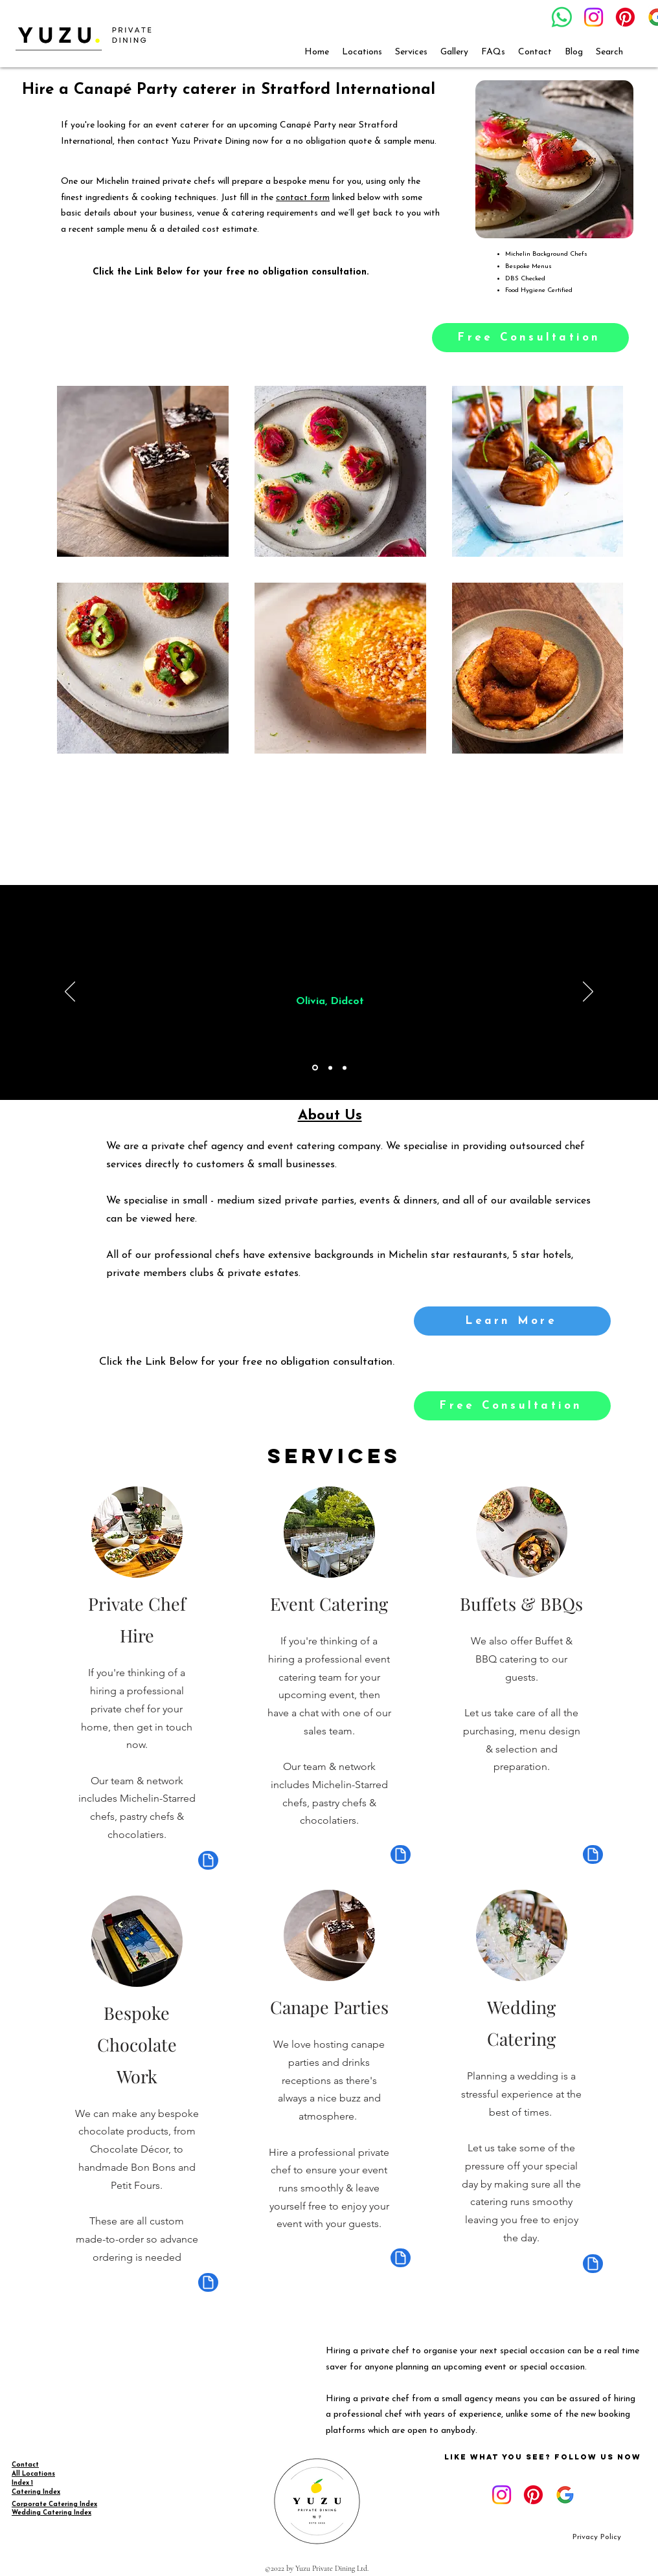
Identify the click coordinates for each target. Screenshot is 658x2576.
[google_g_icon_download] (565, 2494)
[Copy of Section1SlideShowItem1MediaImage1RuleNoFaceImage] (330, 1068)
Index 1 (22, 2483)
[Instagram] (593, 17)
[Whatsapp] (561, 17)
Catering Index (36, 2492)
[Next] (588, 992)
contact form (303, 198)
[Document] (208, 1860)
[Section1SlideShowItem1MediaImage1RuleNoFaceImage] (315, 1068)
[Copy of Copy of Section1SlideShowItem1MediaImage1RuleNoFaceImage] (344, 1068)
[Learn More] (512, 1321)
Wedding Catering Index (51, 2512)
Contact (25, 2465)
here (185, 1219)
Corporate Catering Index (54, 2504)
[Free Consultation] (530, 337)
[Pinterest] (625, 17)
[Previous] (70, 992)
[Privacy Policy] (596, 2536)
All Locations (33, 2474)
